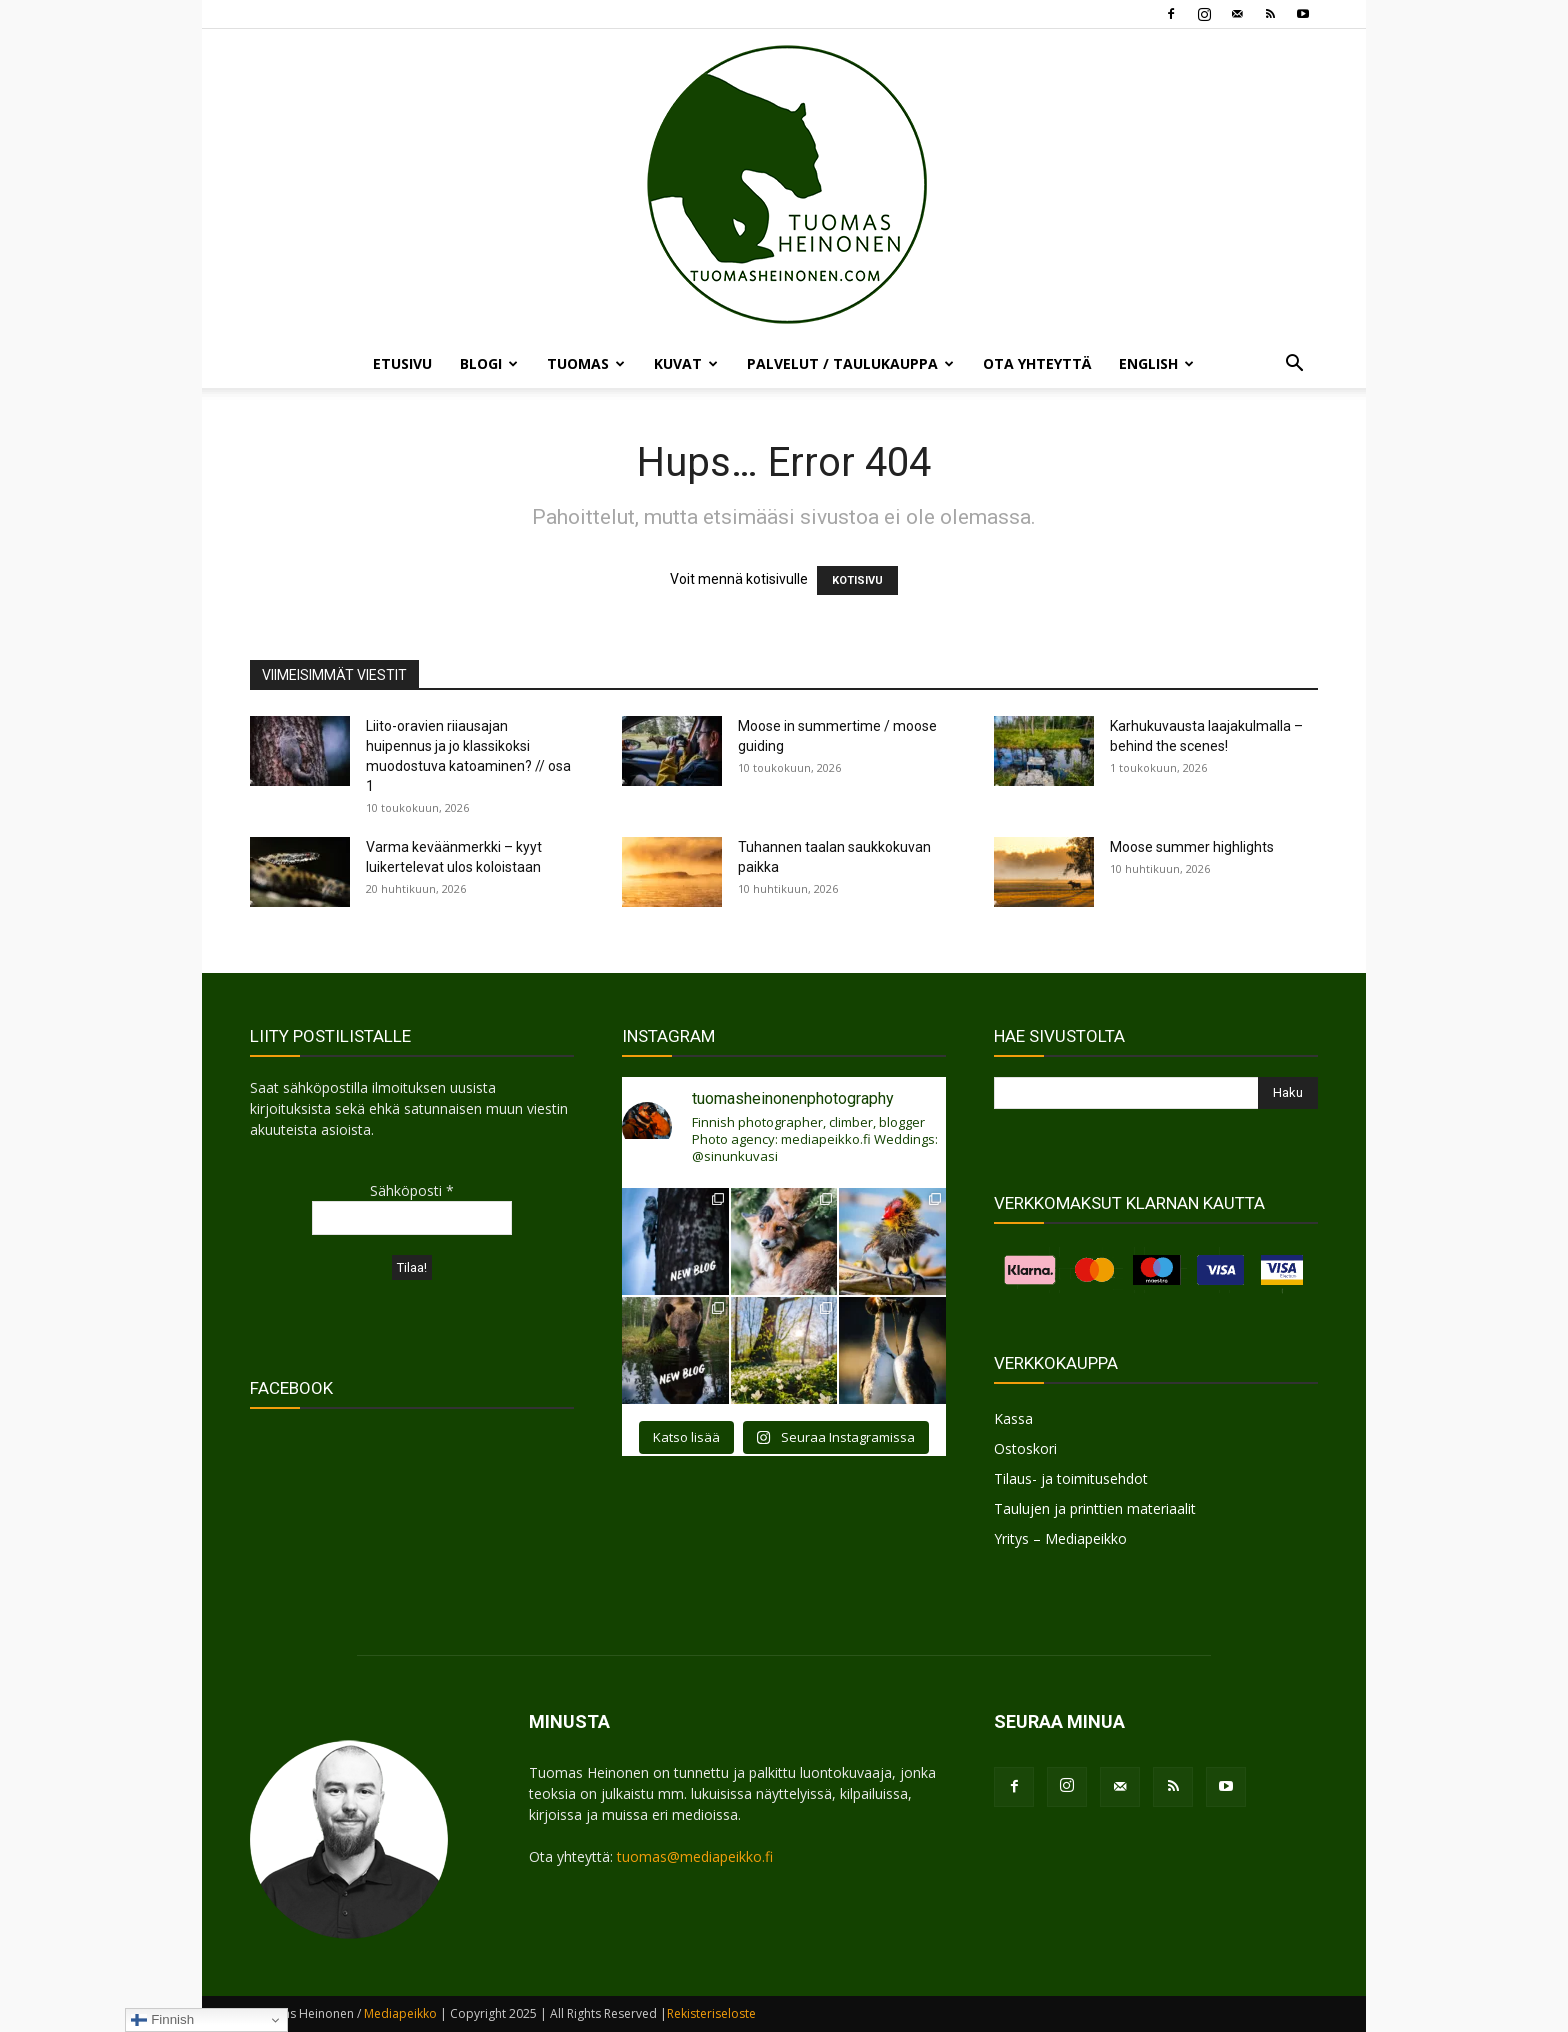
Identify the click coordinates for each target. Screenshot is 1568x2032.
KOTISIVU (857, 580)
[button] (1294, 365)
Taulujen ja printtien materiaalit (1095, 1508)
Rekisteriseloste (711, 2013)
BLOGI (489, 363)
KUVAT (686, 363)
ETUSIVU (402, 363)
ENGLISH (1156, 363)
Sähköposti (412, 1190)
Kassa (1013, 1418)
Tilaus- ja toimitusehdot (1071, 1478)
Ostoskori (1025, 1448)
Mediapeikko (400, 2013)
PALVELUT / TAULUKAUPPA (850, 363)
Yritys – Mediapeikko (1060, 1538)
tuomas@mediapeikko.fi (695, 1856)
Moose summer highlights (1192, 847)
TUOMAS (586, 363)
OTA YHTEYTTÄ (1037, 363)
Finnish (162, 2020)
